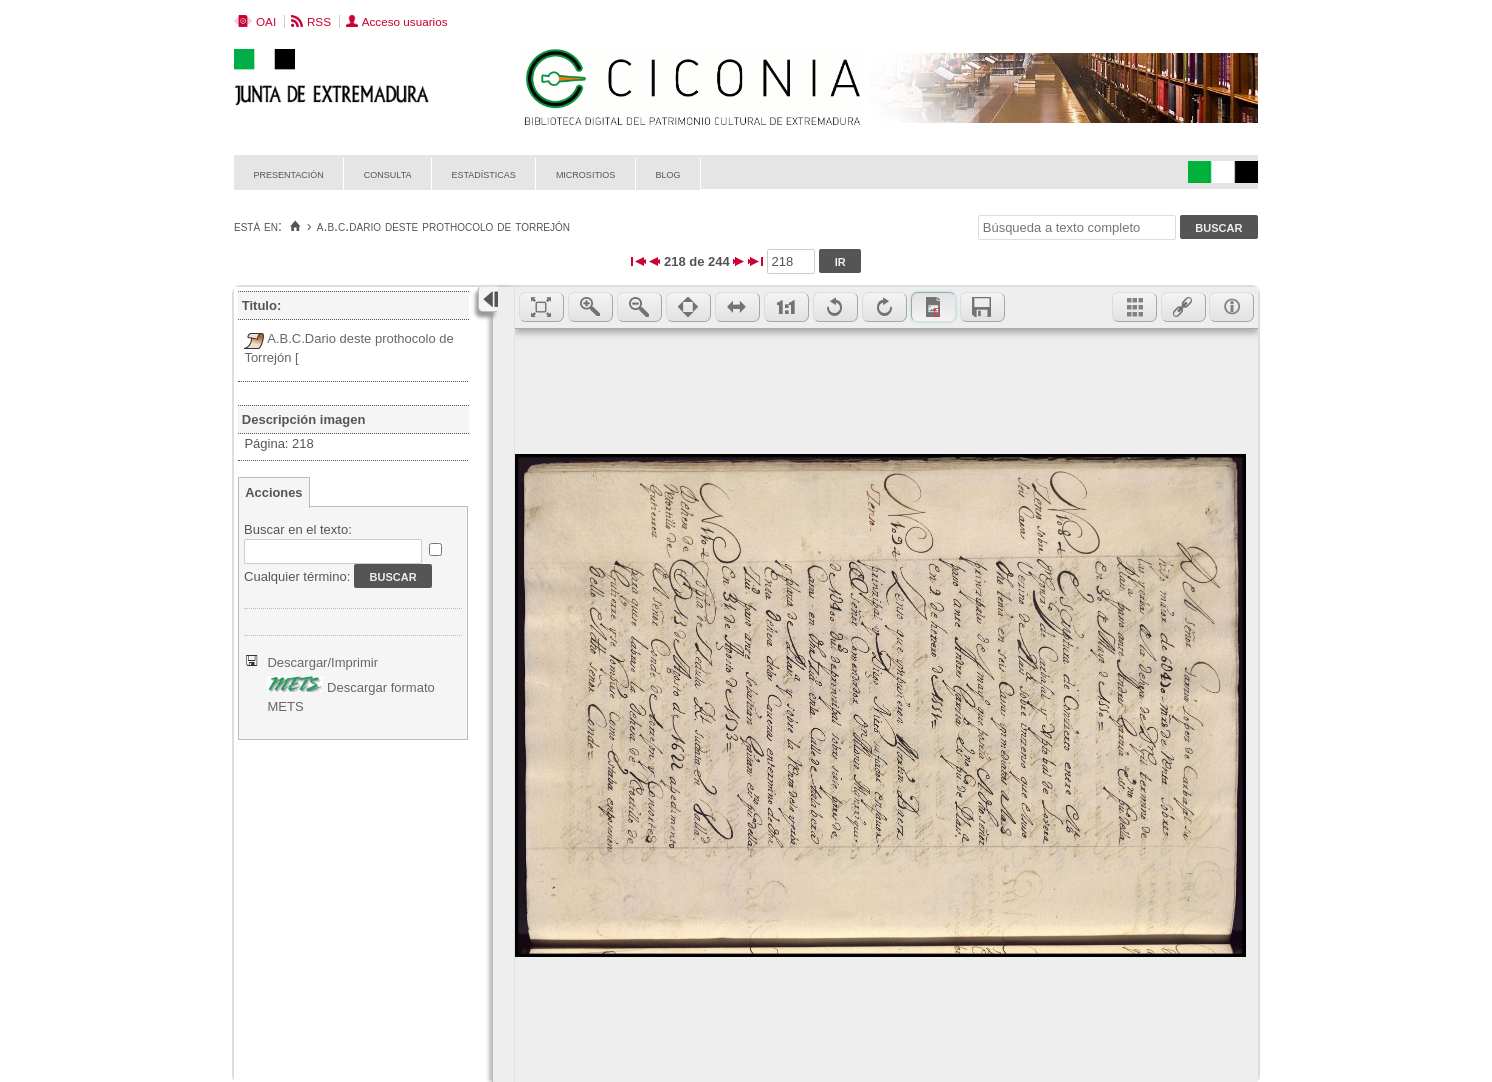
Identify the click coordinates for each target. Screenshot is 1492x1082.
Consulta (388, 173)
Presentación (289, 173)
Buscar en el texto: (298, 529)
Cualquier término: (297, 576)
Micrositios (586, 173)
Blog (667, 173)
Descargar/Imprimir (322, 662)
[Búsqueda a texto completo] (1077, 227)
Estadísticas (484, 173)
